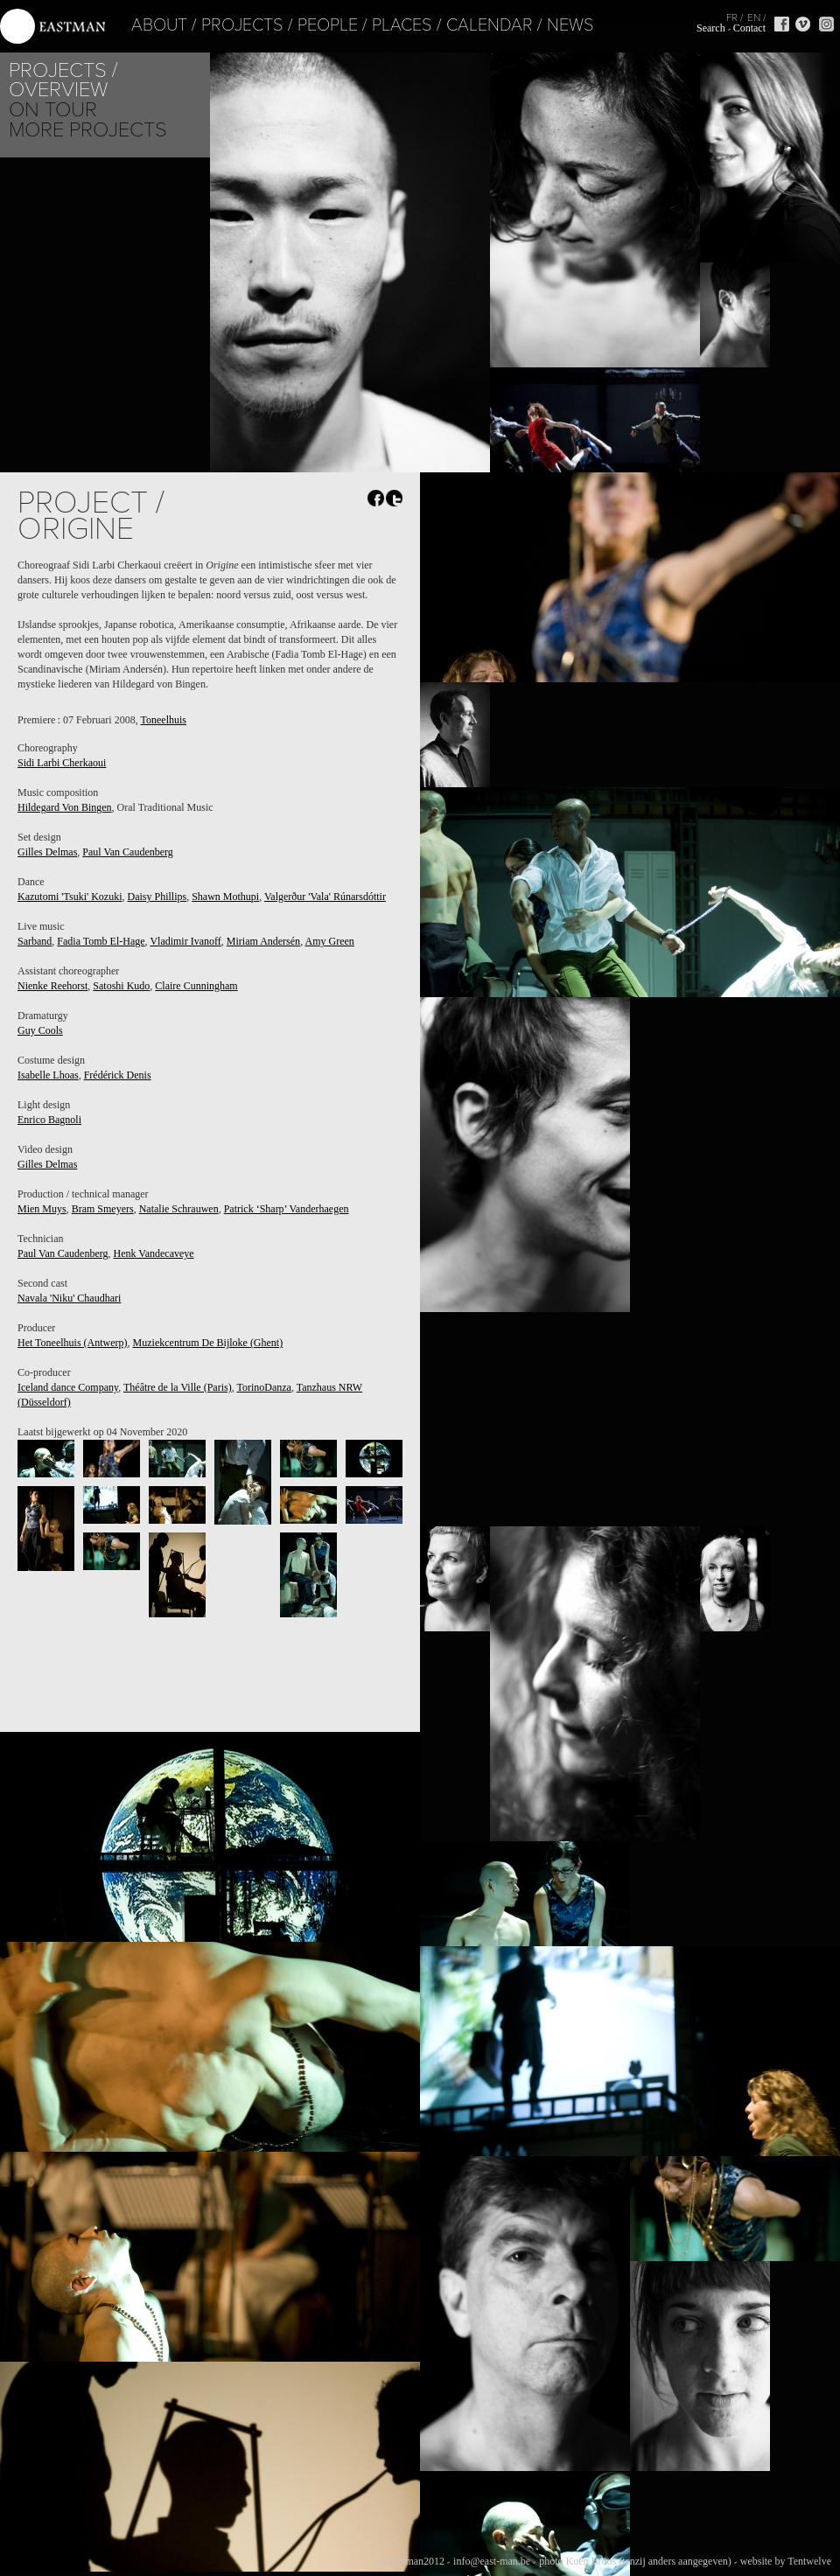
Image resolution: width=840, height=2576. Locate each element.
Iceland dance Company (68, 1387)
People (266, 25)
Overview (58, 89)
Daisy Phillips (156, 896)
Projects (181, 25)
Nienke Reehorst (53, 986)
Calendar (428, 25)
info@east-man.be (491, 2561)
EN (753, 17)
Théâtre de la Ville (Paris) (177, 1387)
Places (341, 25)
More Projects (88, 130)
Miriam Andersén (263, 941)
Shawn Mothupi (225, 896)
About (98, 25)
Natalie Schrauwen (179, 1209)
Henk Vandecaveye (154, 1253)
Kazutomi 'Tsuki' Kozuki (70, 896)
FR (732, 17)
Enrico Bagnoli (49, 1119)
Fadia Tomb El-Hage (100, 941)
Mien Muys (42, 1209)
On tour (53, 109)
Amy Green (329, 941)
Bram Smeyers (103, 1209)
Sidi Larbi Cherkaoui (62, 763)
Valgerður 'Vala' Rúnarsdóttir (325, 896)
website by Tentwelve (785, 2561)
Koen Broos (590, 2561)
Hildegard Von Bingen (65, 807)
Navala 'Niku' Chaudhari (69, 1298)
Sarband (35, 941)
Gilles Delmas (47, 852)
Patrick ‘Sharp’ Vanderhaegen (286, 1209)
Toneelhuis (163, 720)
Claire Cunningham (196, 986)
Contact (749, 28)
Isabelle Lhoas (48, 1075)
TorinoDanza (263, 1387)
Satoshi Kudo (121, 986)
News (509, 25)
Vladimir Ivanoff (185, 941)
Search (710, 28)
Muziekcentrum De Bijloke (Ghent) (208, 1343)
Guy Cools (40, 1030)
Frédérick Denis (117, 1075)
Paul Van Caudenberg (127, 852)
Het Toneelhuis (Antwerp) (73, 1343)
